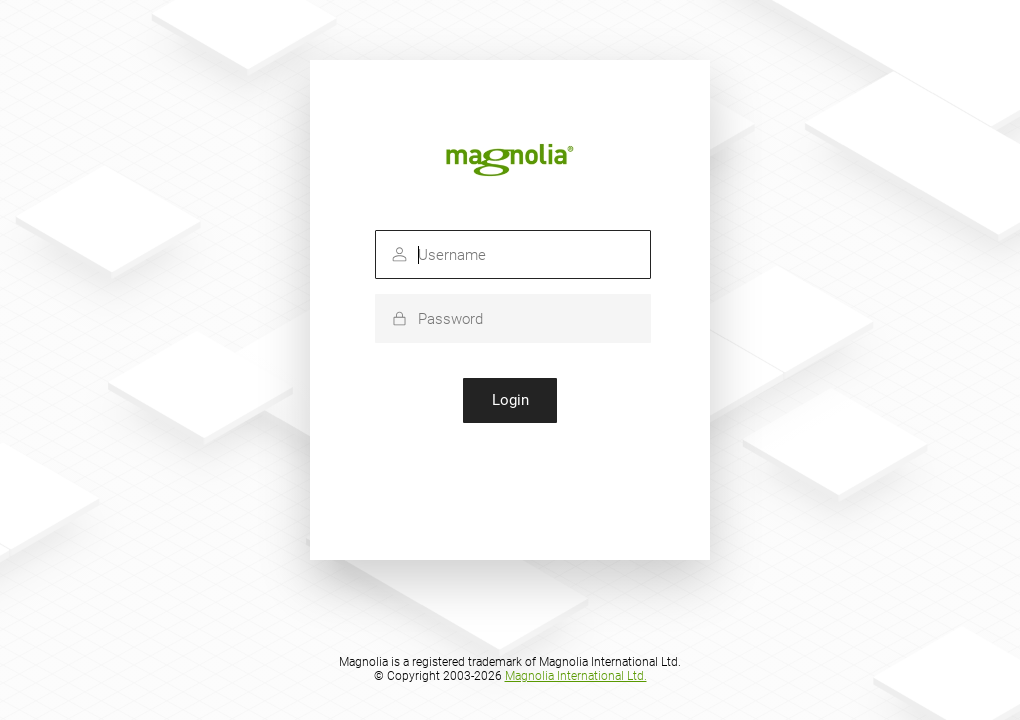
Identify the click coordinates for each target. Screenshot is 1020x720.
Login (510, 400)
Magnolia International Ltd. (576, 676)
